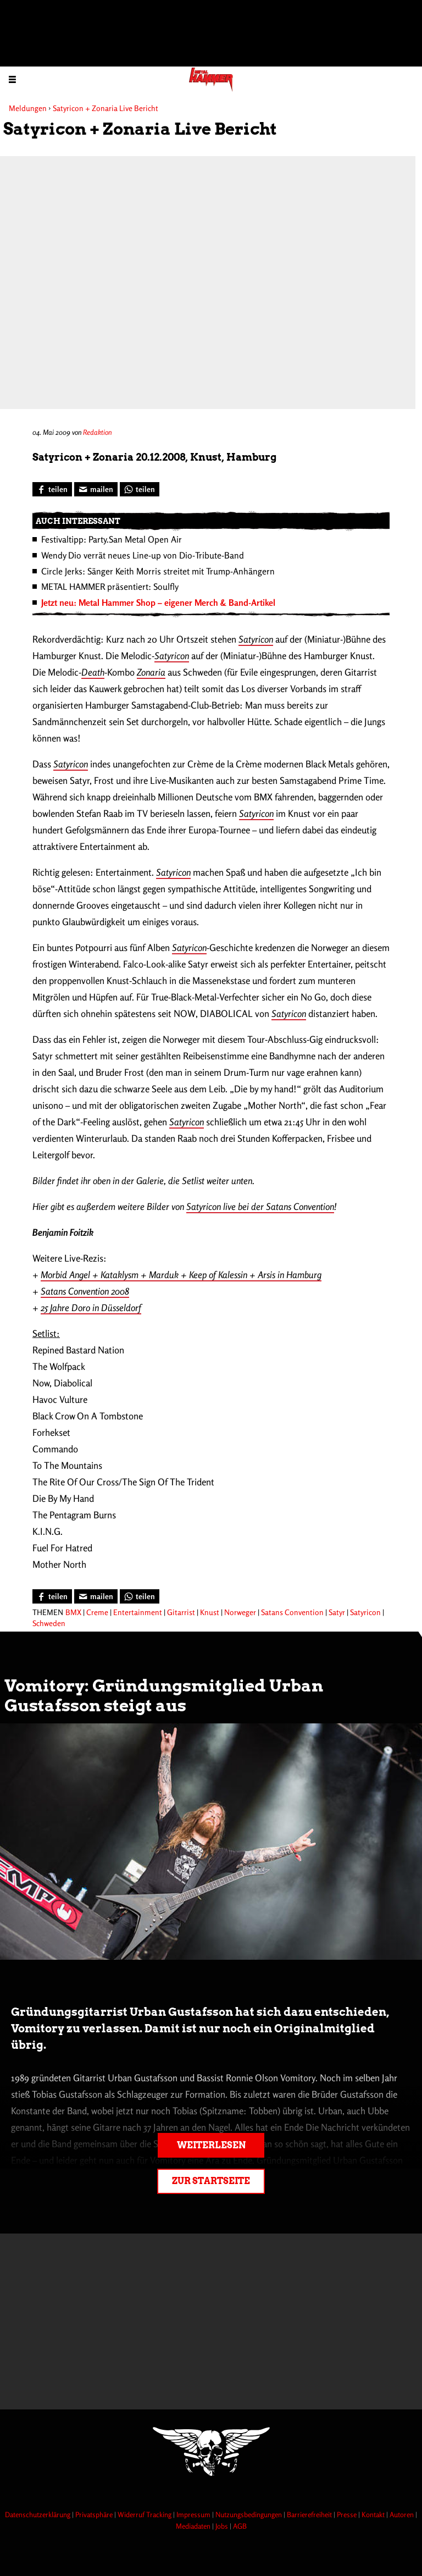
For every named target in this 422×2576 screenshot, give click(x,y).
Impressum (194, 2514)
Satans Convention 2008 (85, 1291)
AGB (240, 2526)
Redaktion (97, 432)
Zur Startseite (211, 2181)
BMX (73, 1612)
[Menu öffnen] (12, 79)
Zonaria (151, 672)
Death (92, 672)
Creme (97, 1612)
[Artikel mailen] (96, 489)
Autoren (402, 2514)
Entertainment (137, 1612)
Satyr (337, 1612)
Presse (347, 2514)
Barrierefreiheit (310, 2514)
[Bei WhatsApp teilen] (139, 489)
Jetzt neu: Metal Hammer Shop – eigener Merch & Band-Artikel (158, 602)
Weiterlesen (211, 2145)
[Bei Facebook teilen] (52, 489)
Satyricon (255, 639)
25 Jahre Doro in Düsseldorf (91, 1307)
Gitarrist (181, 1612)
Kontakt (374, 2514)
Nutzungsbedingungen (249, 2514)
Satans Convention (292, 1612)
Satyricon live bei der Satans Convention (260, 1206)
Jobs (222, 2526)
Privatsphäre (94, 2514)
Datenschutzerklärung (38, 2514)
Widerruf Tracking (145, 2514)
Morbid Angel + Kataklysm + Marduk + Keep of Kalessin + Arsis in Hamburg (181, 1274)
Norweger (240, 1612)
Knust (209, 1612)
